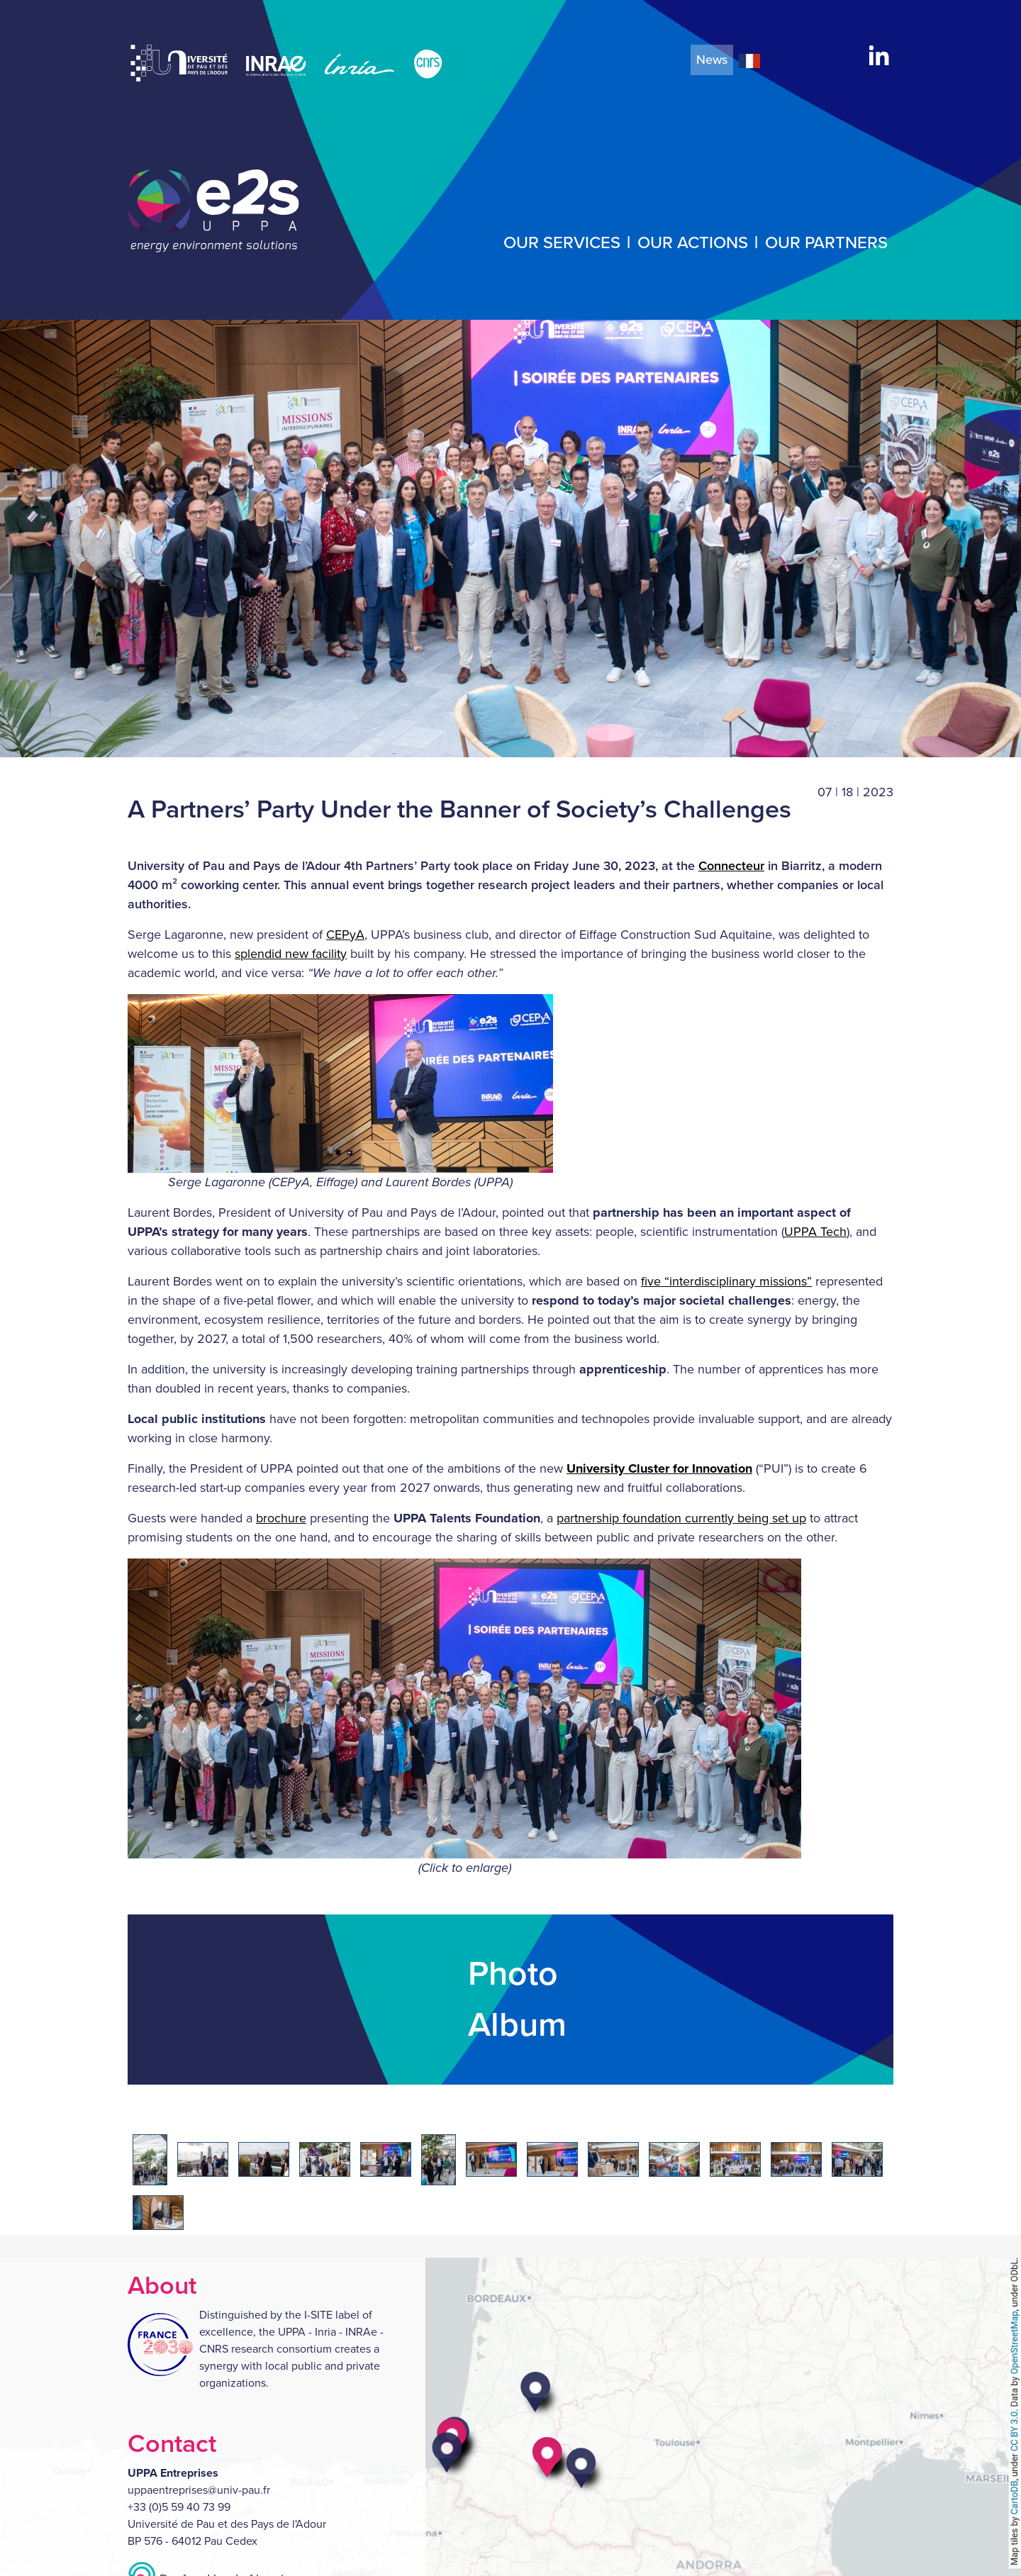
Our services (561, 243)
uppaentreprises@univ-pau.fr (199, 2490)
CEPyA (345, 934)
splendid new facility (291, 953)
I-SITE (318, 2315)
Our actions (692, 243)
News (711, 59)
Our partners (826, 243)
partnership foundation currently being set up (681, 1518)
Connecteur (731, 866)
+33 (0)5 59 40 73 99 (179, 2507)
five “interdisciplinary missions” (726, 1281)
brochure (281, 1518)
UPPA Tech (815, 1231)
